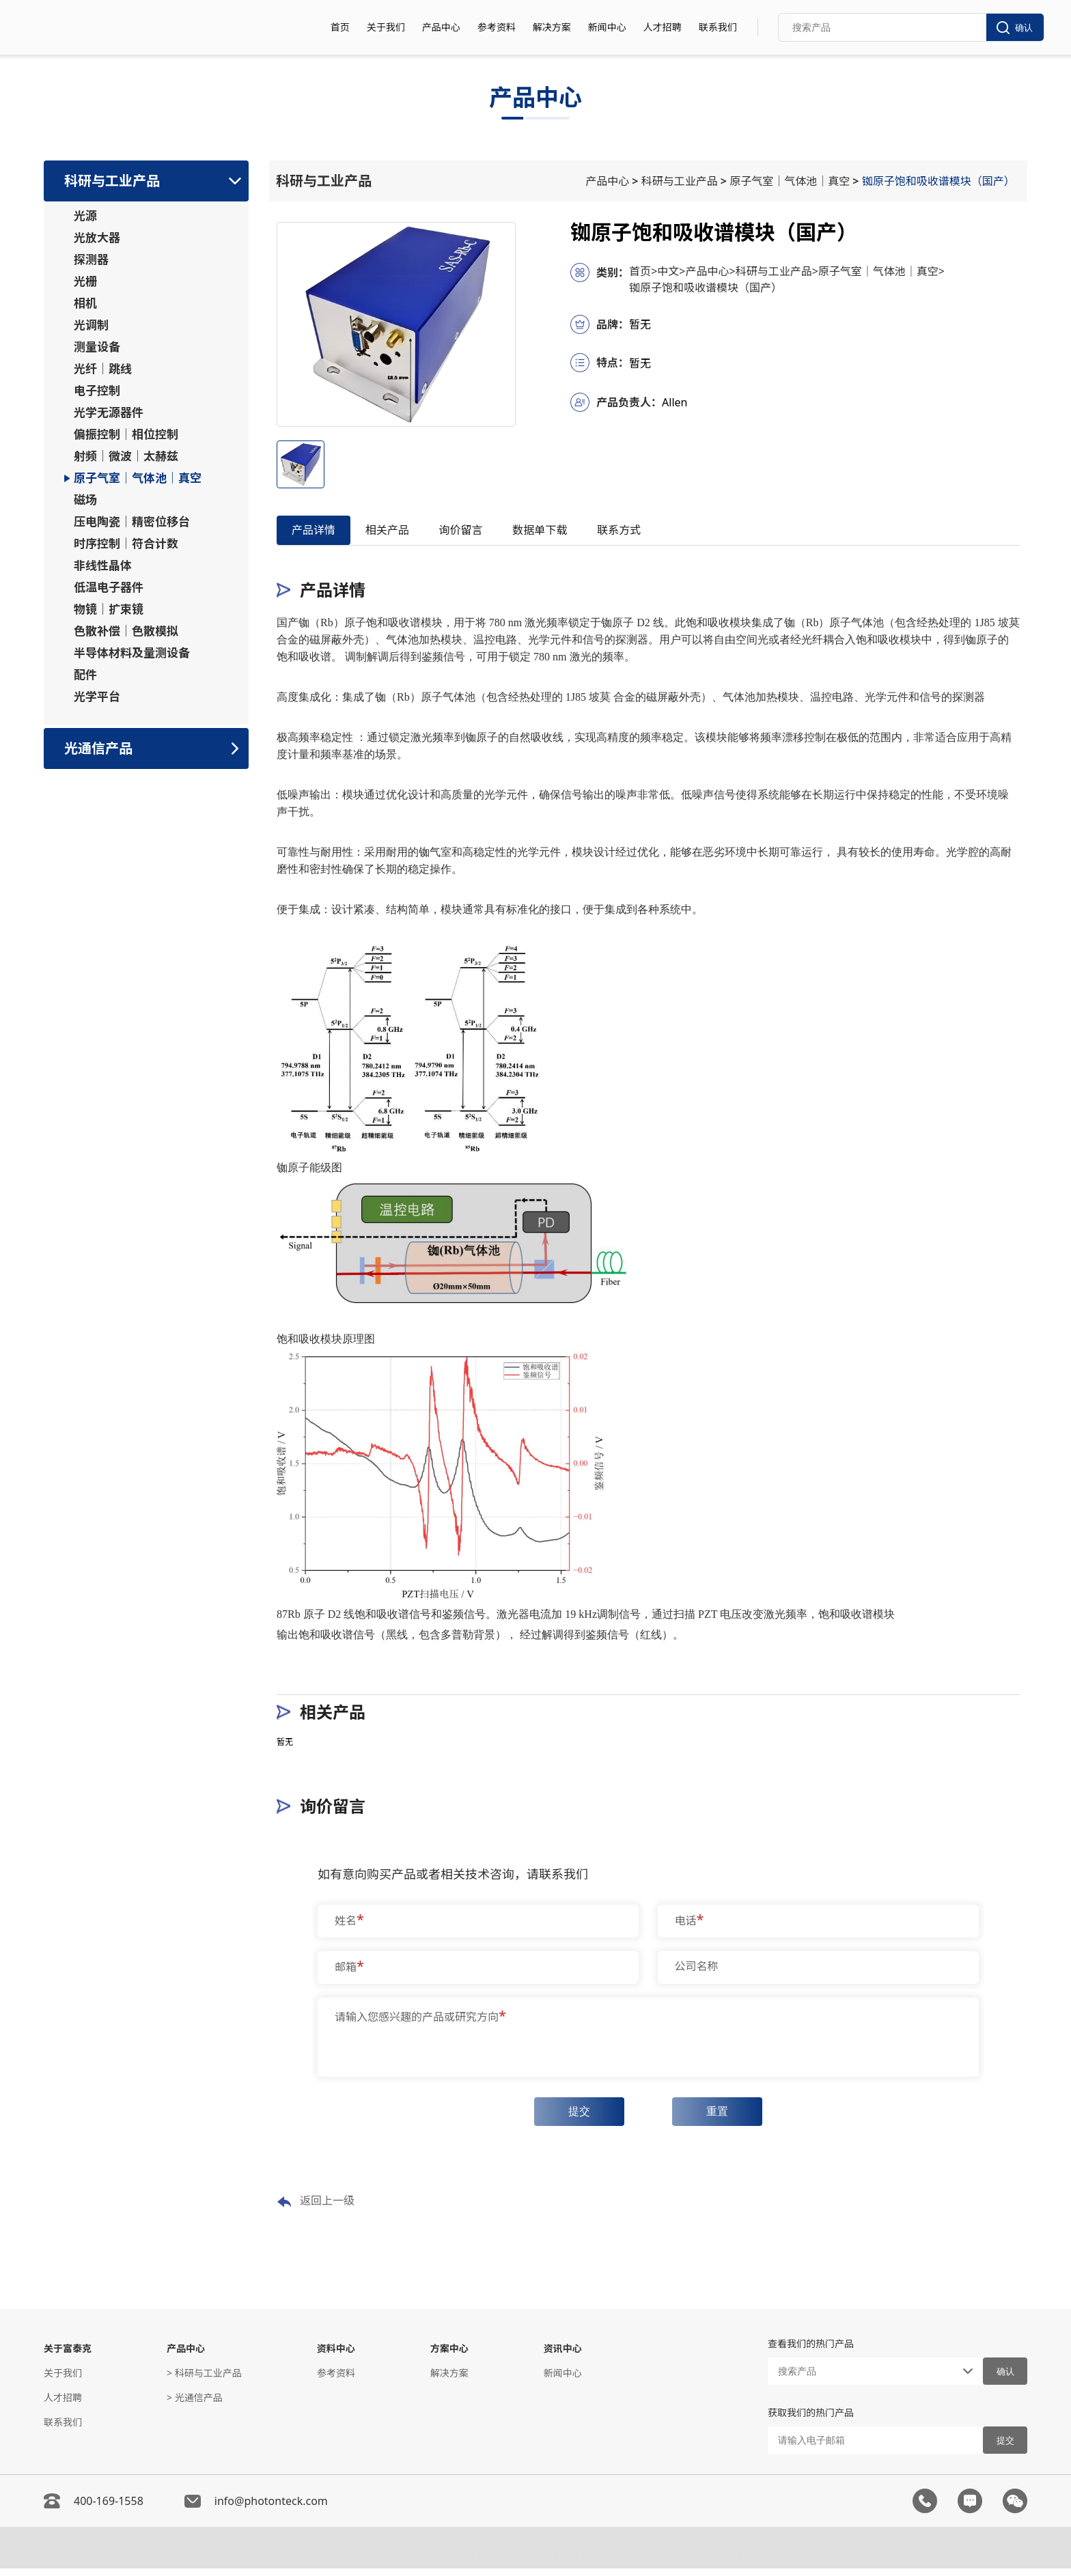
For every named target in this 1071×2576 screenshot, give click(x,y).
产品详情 (319, 532)
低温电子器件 (108, 587)
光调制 (91, 325)
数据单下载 (584, 532)
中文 (671, 271)
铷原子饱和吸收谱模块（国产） (941, 180)
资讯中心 (563, 2355)
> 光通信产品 (195, 2404)
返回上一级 (315, 2208)
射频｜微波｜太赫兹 (126, 456)
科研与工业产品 (112, 180)
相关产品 (405, 532)
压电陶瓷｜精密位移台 (132, 521)
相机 (85, 303)
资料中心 (336, 2355)
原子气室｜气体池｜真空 (137, 478)
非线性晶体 (103, 565)
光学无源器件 (108, 412)
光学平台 (97, 696)
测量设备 (97, 346)
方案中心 (449, 2355)
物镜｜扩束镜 (108, 609)
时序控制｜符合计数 (126, 543)
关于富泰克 (68, 2355)
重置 (722, 2117)
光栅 (85, 281)
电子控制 (97, 390)
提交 (574, 2117)
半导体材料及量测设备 (132, 652)
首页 (340, 26)
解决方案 (552, 26)
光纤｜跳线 (103, 368)
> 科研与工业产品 (204, 2380)
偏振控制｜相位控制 (126, 434)
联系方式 (676, 532)
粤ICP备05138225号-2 (694, 2559)
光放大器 (97, 237)
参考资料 (496, 26)
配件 (85, 674)
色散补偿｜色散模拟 (126, 631)
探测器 (91, 259)
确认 (1015, 27)
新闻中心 (607, 26)
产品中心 (441, 26)
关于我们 (386, 26)
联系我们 (718, 26)
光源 (85, 215)
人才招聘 (662, 26)
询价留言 (491, 532)
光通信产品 (98, 748)
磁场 (85, 499)
